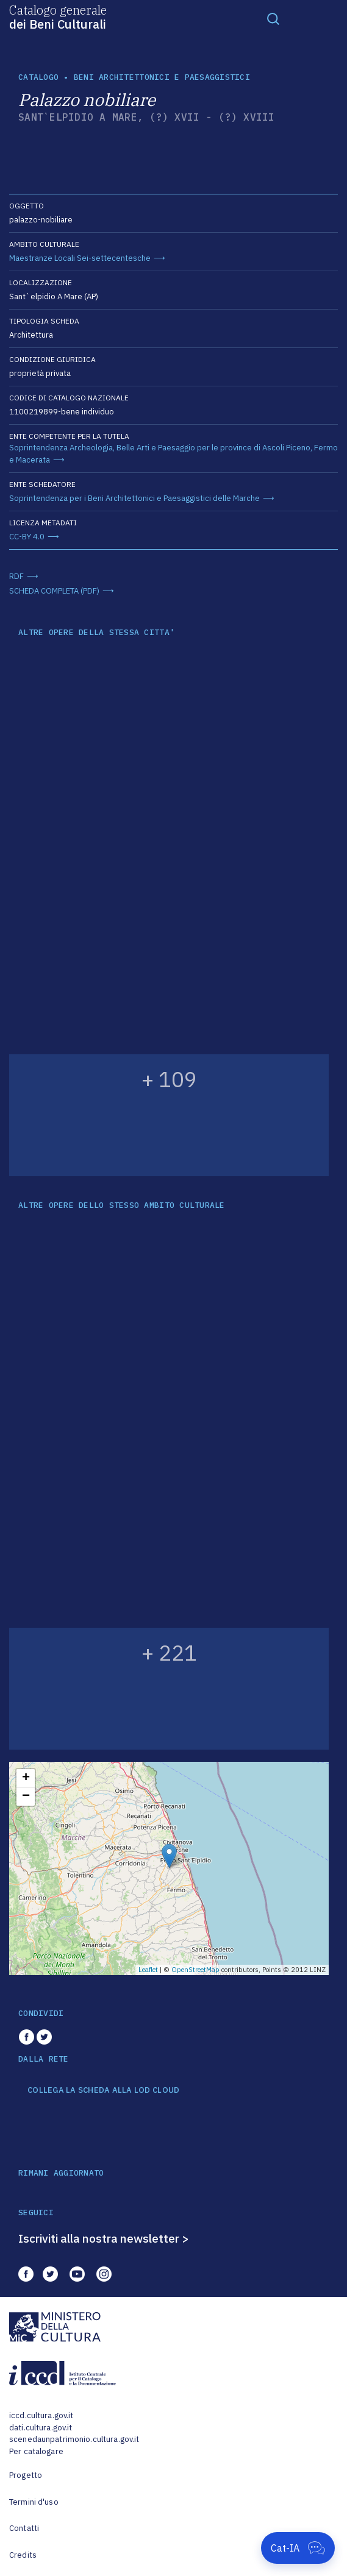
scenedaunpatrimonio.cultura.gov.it (74, 2439)
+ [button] (26, 1778)
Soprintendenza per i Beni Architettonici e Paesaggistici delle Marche (134, 498)
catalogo (38, 77)
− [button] (26, 1796)
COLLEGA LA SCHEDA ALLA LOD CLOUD (103, 2090)
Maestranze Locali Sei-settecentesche (80, 258)
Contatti (24, 2528)
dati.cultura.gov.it (40, 2427)
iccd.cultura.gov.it (41, 2415)
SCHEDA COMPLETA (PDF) (54, 591)
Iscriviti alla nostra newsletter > (103, 2238)
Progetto (25, 2475)
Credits (23, 2555)
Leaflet (148, 1969)
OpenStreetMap (195, 1969)
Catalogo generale (58, 16)
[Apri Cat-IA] (298, 2548)
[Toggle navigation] (273, 18)
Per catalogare (36, 2451)
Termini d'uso (34, 2502)
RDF (16, 576)
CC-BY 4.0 (27, 536)
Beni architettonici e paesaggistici (162, 77)
